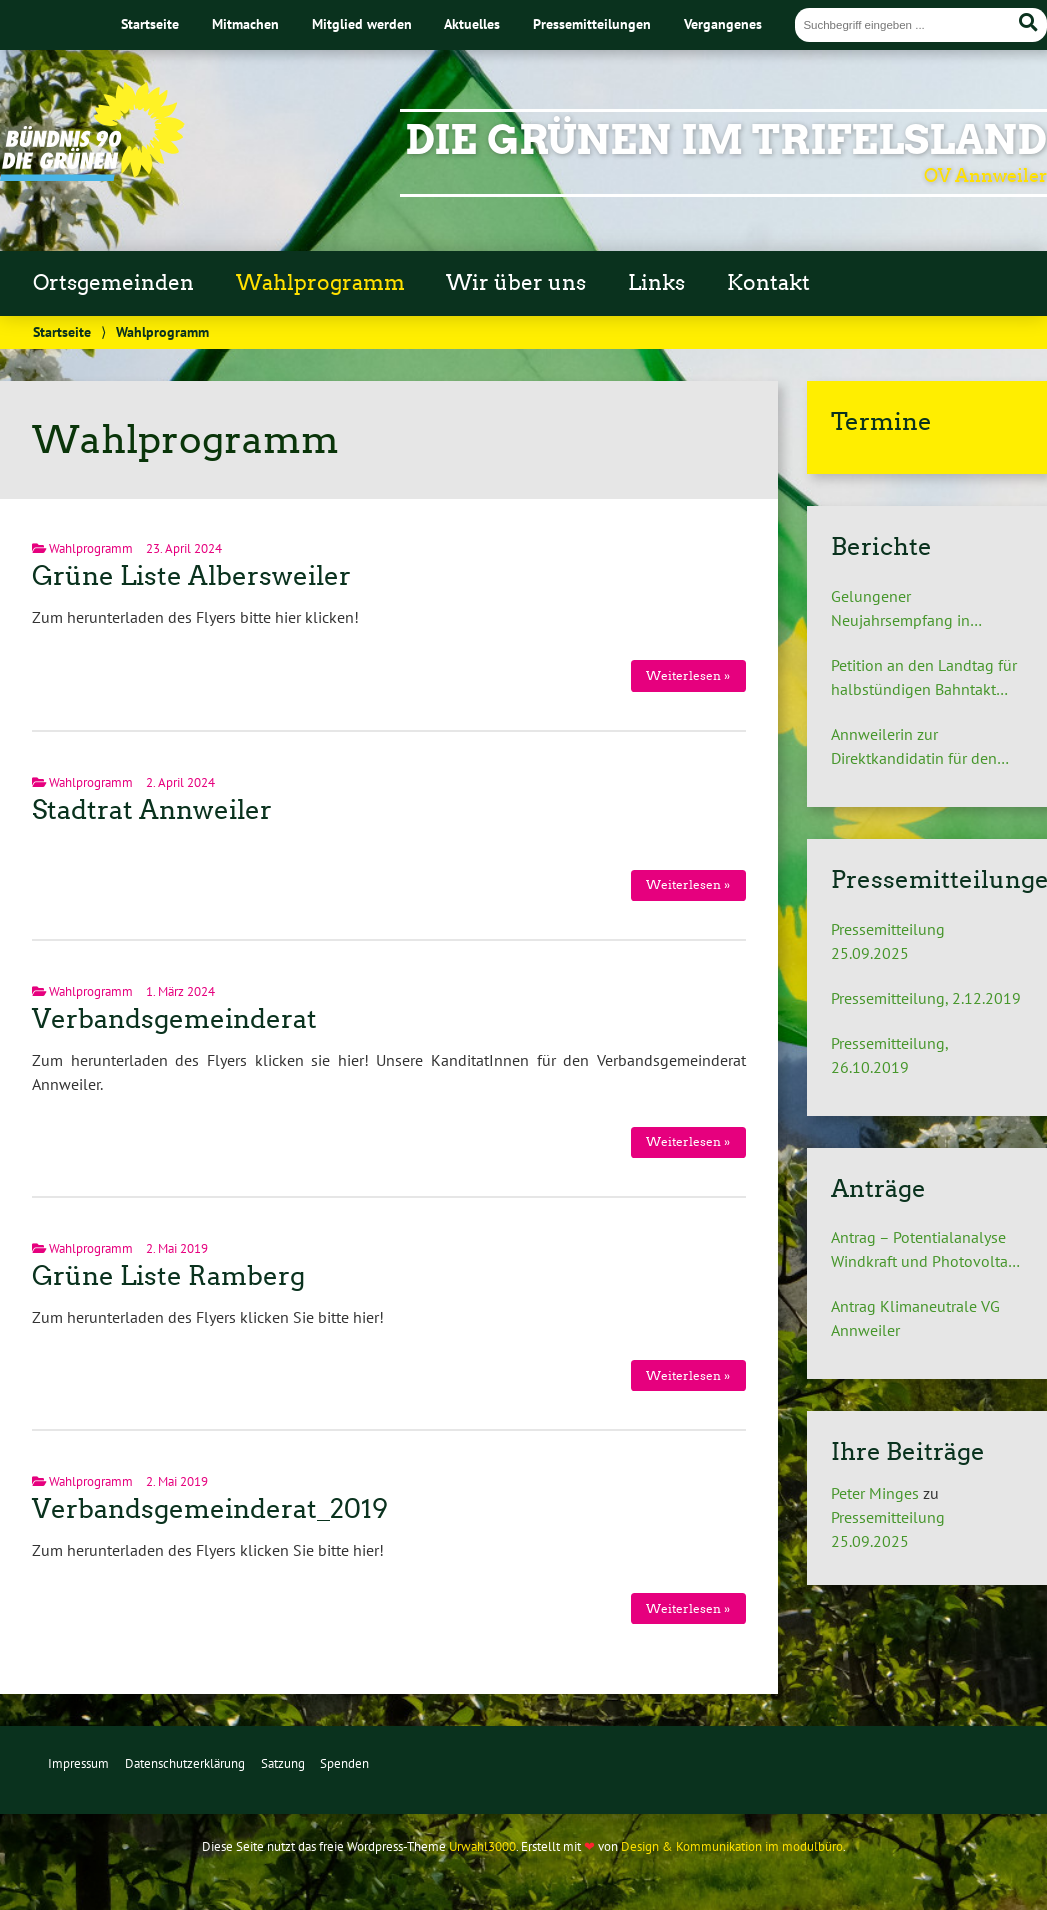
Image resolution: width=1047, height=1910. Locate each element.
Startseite (150, 23)
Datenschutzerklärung (185, 1763)
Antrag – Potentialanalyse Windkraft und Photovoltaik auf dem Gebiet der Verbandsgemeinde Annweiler (925, 1250)
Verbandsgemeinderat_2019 (210, 1509)
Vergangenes (723, 23)
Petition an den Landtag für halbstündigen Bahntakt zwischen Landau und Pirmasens (924, 678)
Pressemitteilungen (592, 23)
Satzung (283, 1763)
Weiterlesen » (688, 675)
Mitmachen (245, 23)
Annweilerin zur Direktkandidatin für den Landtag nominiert (914, 747)
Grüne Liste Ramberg (168, 1276)
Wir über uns (516, 283)
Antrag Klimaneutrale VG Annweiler (915, 1318)
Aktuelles (472, 23)
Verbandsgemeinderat (174, 1019)
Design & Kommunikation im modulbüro (732, 1846)
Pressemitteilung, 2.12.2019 (926, 998)
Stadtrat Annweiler (152, 810)
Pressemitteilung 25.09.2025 (888, 941)
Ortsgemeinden (113, 283)
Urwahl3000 (482, 1846)
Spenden (344, 1763)
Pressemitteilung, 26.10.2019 (889, 1055)
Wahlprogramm (320, 283)
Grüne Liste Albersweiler (191, 576)
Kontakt (768, 283)
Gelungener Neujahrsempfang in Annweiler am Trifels (900, 609)
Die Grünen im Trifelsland (726, 140)
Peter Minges (875, 1493)
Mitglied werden (362, 23)
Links (656, 283)
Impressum (78, 1763)
